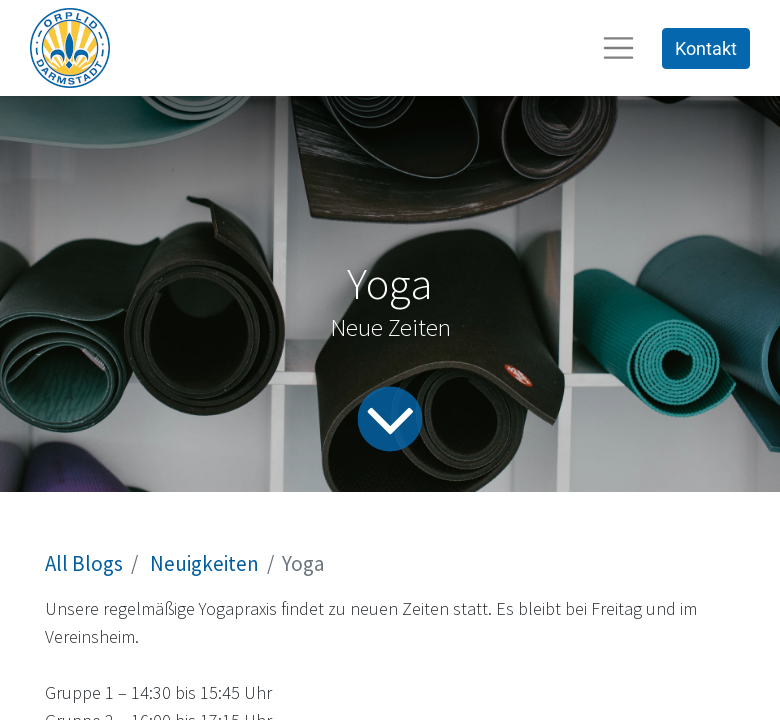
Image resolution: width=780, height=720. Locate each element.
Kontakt (706, 48)
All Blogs (84, 563)
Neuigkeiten (204, 563)
